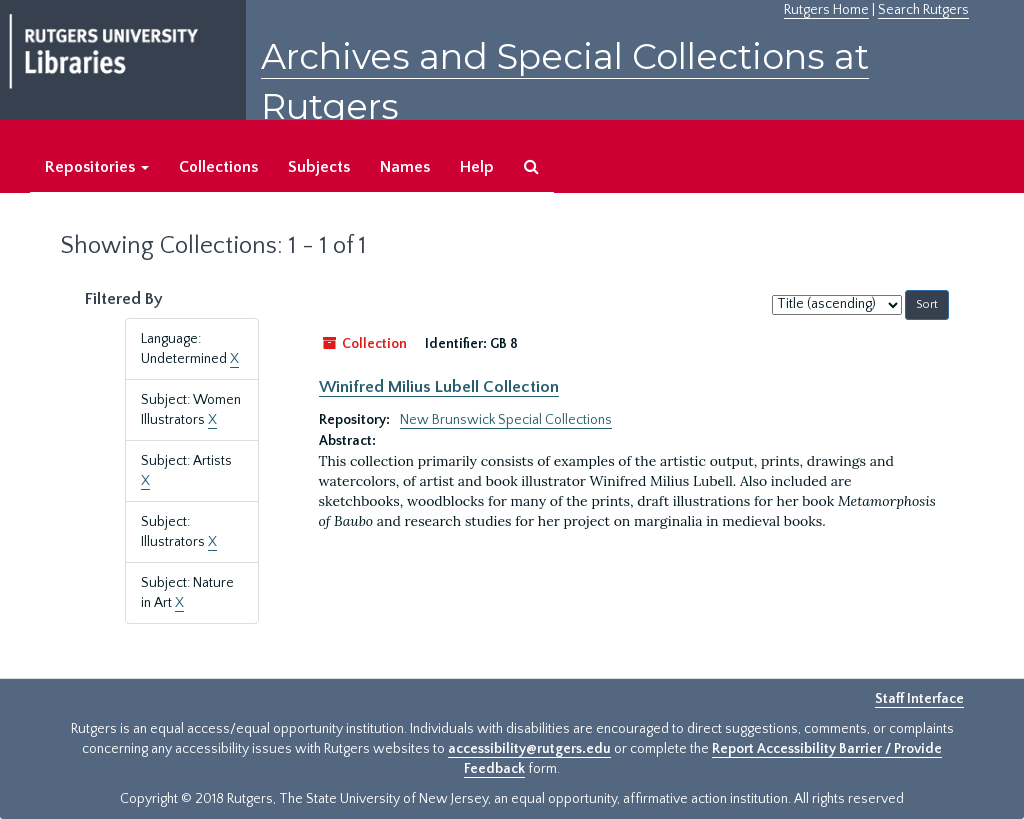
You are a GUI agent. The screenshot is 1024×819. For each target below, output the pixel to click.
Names (405, 167)
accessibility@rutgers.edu (529, 749)
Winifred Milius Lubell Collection (439, 387)
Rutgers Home (826, 10)
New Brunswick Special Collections (506, 420)
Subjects (319, 167)
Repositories (97, 167)
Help (477, 167)
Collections (218, 167)
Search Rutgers (923, 10)
